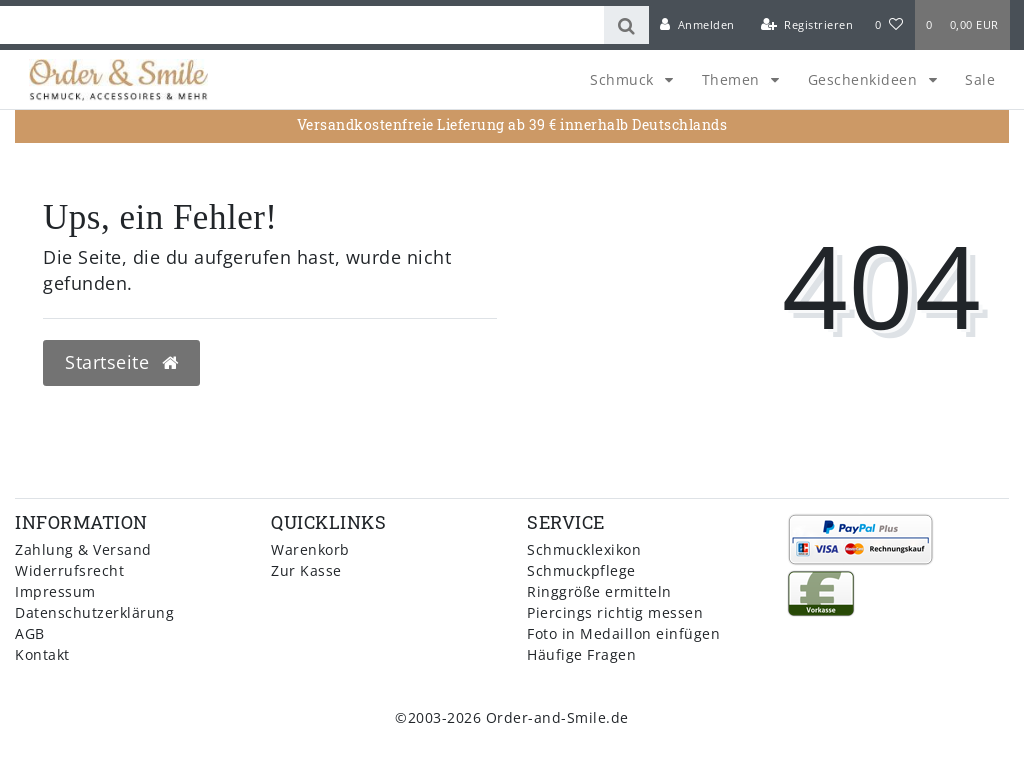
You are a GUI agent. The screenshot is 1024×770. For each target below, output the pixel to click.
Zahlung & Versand (83, 549)
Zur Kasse (306, 570)
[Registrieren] (806, 25)
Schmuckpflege (581, 570)
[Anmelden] (697, 25)
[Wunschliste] (889, 25)
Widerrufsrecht (69, 570)
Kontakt (42, 654)
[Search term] (302, 25)
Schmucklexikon (584, 549)
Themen (733, 79)
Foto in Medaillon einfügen (623, 633)
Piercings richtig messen (615, 612)
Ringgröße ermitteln (599, 591)
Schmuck (624, 79)
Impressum (55, 591)
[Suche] (626, 25)
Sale (980, 79)
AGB (30, 633)
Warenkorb (310, 549)
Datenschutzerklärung (94, 612)
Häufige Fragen (581, 654)
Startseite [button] (121, 362)
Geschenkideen (865, 79)
